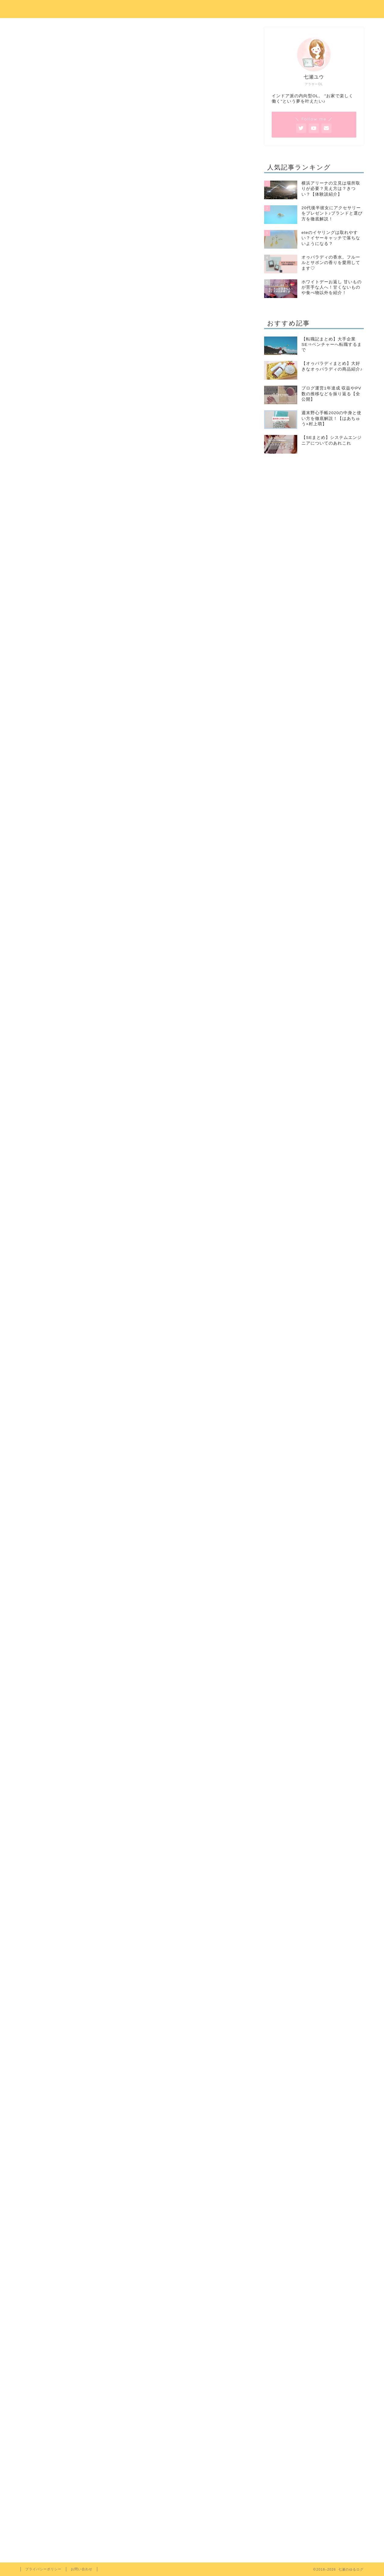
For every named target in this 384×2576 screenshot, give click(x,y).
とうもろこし (75, 2378)
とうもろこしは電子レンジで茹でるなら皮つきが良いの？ (124, 449)
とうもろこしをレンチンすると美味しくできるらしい (119, 431)
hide (154, 410)
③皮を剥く (82, 483)
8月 (53, 2378)
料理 (112, 2378)
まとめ (68, 505)
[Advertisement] (134, 348)
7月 (38, 2378)
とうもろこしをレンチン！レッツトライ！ (107, 458)
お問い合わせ (81, 2569)
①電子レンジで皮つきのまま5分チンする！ (115, 467)
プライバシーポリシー (43, 2569)
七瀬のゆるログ (192, 8)
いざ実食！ (82, 490)
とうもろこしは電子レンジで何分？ (100, 440)
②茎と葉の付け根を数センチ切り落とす (112, 475)
